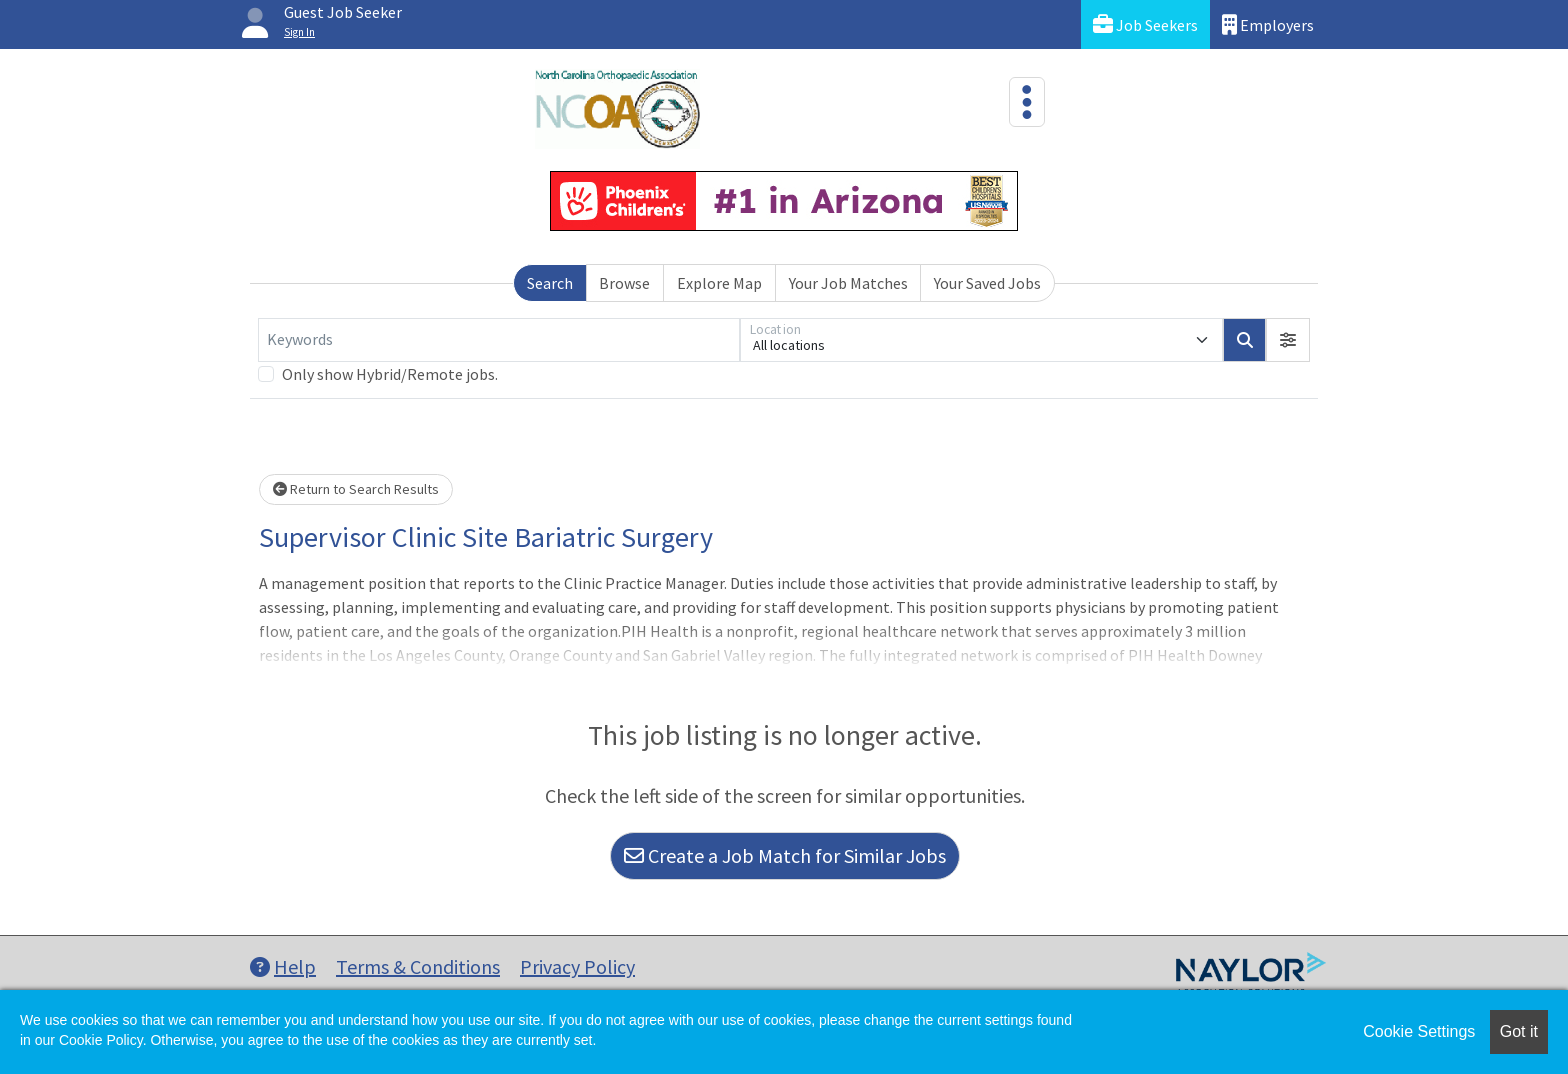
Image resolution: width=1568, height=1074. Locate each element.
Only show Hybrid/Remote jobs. (390, 374)
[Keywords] (499, 340)
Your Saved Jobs (987, 283)
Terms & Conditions (418, 966)
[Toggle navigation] (1027, 102)
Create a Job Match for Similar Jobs (785, 855)
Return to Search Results (356, 489)
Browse (624, 283)
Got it (1519, 1031)
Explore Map (719, 283)
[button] (1288, 340)
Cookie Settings (1419, 1031)
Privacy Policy (577, 966)
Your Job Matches (848, 283)
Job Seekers (1145, 24)
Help (283, 966)
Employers (1268, 24)
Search (550, 283)
